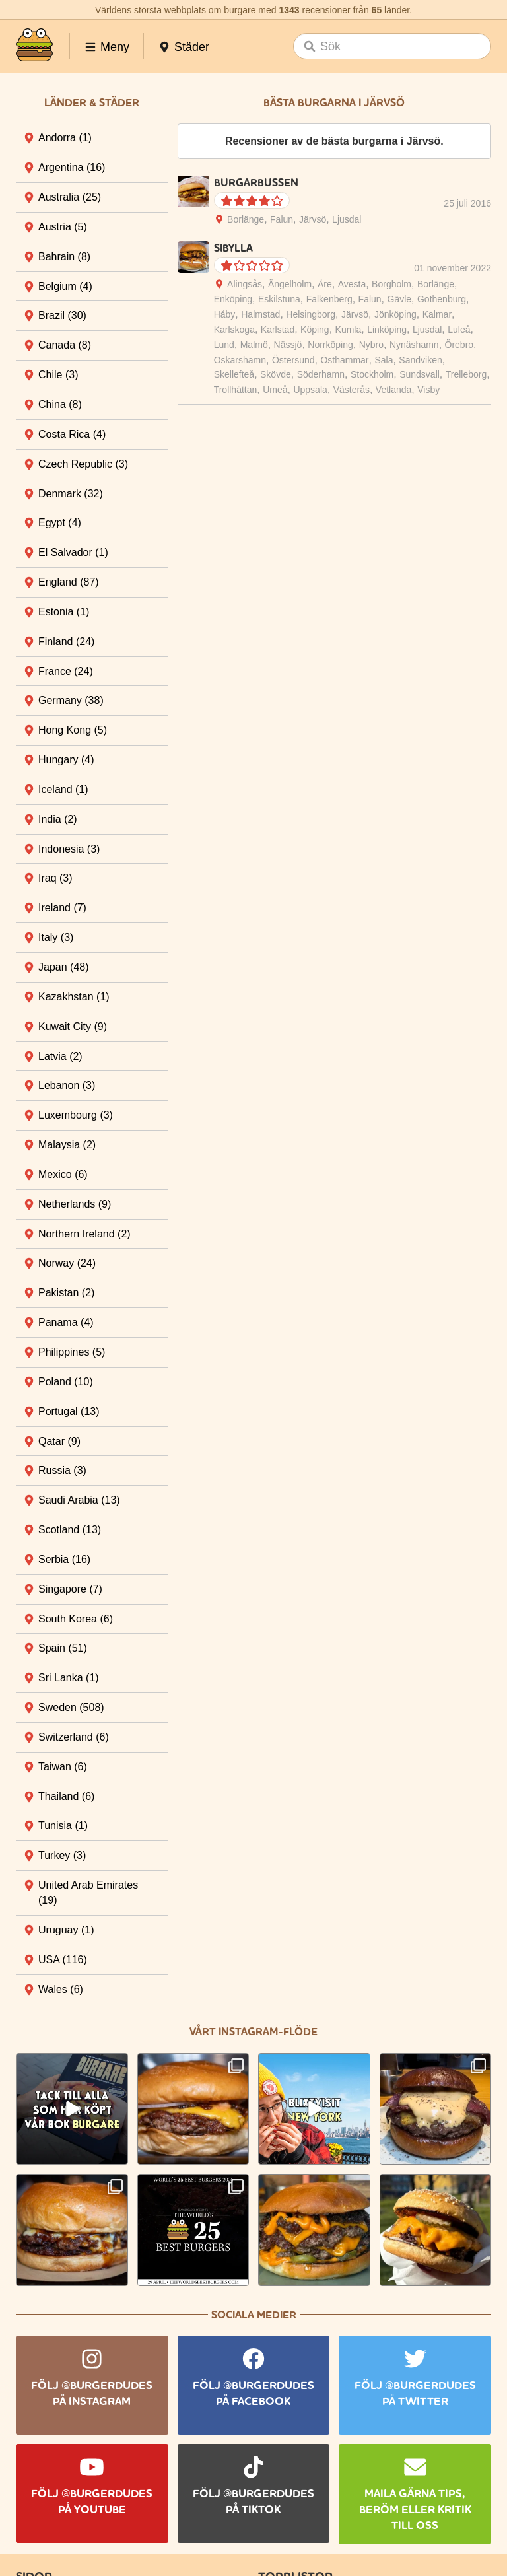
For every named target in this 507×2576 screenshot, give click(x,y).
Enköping (233, 299)
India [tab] (57, 819)
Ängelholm (290, 284)
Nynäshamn (414, 344)
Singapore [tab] (70, 1589)
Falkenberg (329, 299)
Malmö (254, 344)
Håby (225, 314)
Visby (428, 389)
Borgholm (391, 284)
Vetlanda (394, 389)
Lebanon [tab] (66, 1085)
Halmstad (260, 314)
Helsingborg (310, 314)
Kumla (348, 329)
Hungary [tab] (66, 759)
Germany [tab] (71, 700)
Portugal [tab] (69, 1411)
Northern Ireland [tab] (84, 1233)
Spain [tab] (62, 1648)
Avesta (352, 284)
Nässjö (288, 344)
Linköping (387, 329)
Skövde (275, 374)
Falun (281, 219)
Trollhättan (235, 389)
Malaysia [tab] (67, 1144)
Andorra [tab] (65, 137)
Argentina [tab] (71, 167)
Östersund (293, 360)
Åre (325, 284)
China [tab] (60, 404)
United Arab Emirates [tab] (88, 1892)
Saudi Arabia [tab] (79, 1500)
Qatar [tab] (59, 1441)
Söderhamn (321, 374)
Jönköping (395, 314)
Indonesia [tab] (69, 848)
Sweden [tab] (71, 1707)
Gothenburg (441, 299)
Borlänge (245, 219)
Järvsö (312, 219)
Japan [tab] (63, 967)
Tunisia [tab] (63, 1825)
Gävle (400, 299)
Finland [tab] (66, 641)
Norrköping (330, 344)
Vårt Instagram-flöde (253, 2031)
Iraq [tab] (55, 878)
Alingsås (244, 284)
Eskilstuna (279, 299)
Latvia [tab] (60, 1056)
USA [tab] (62, 1959)
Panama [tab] (66, 1322)
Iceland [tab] (63, 789)
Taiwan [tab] (62, 1766)
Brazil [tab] (62, 315)
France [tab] (65, 671)
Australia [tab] (69, 197)
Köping (314, 329)
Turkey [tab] (62, 1855)
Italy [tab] (55, 937)
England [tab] (68, 582)
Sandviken (420, 360)
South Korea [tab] (75, 1618)
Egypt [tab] (59, 522)
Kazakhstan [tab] (74, 996)
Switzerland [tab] (73, 1737)
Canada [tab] (64, 345)
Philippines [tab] (71, 1352)
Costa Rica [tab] (72, 434)
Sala (383, 360)
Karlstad (277, 329)
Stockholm (372, 374)
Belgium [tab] (65, 286)
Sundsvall (419, 374)
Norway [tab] (67, 1263)
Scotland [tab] (69, 1529)
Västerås (351, 389)
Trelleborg (466, 374)
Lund (224, 344)
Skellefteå (234, 374)
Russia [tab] (62, 1470)
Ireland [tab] (62, 907)
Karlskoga (234, 329)
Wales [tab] (60, 1989)
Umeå (275, 389)
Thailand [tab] (66, 1796)
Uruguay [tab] (66, 1929)
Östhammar (344, 360)
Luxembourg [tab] (75, 1115)
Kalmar (437, 314)
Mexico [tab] (63, 1174)
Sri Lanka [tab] (68, 1677)
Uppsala (310, 389)
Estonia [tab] (63, 611)
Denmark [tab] (70, 493)
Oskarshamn (240, 360)
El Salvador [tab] (73, 552)
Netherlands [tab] (74, 1204)
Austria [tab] (62, 226)
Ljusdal (346, 219)
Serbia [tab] (64, 1559)
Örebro (459, 344)
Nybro (371, 344)
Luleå (459, 329)
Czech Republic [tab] (83, 464)
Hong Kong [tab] (72, 730)
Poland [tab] (65, 1381)
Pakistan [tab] (66, 1292)
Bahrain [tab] (64, 256)
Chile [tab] (58, 374)
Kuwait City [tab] (72, 1026)
